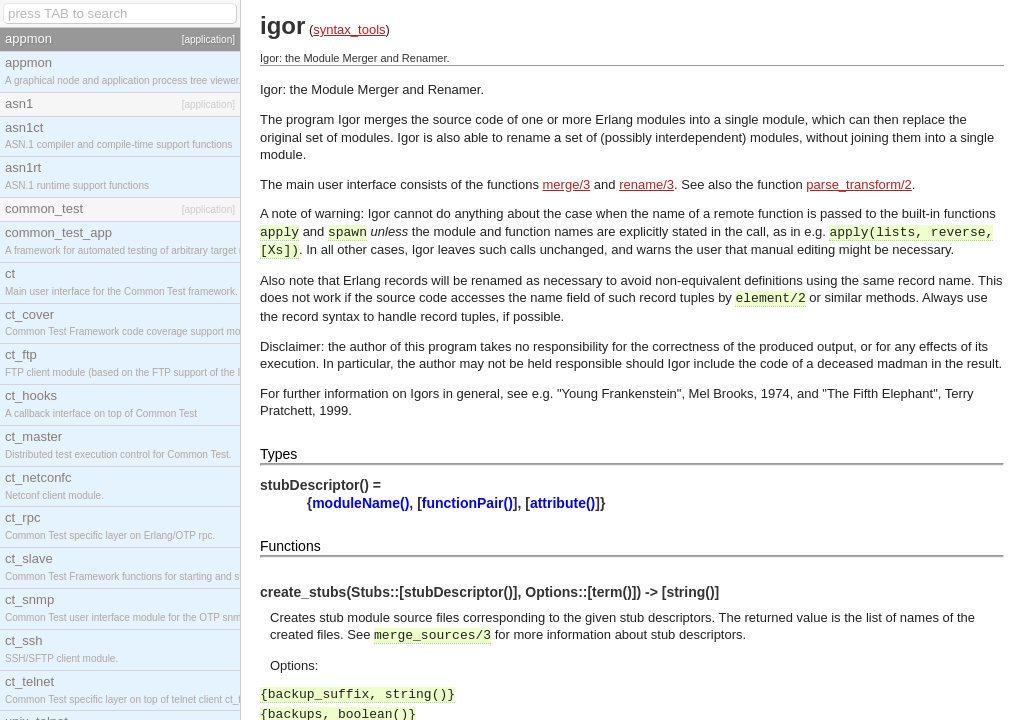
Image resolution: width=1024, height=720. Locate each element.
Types (278, 454)
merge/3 (567, 184)
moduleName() (360, 503)
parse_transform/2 (859, 184)
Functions (290, 546)
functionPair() (467, 503)
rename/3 (646, 184)
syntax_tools (349, 29)
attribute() (562, 503)
